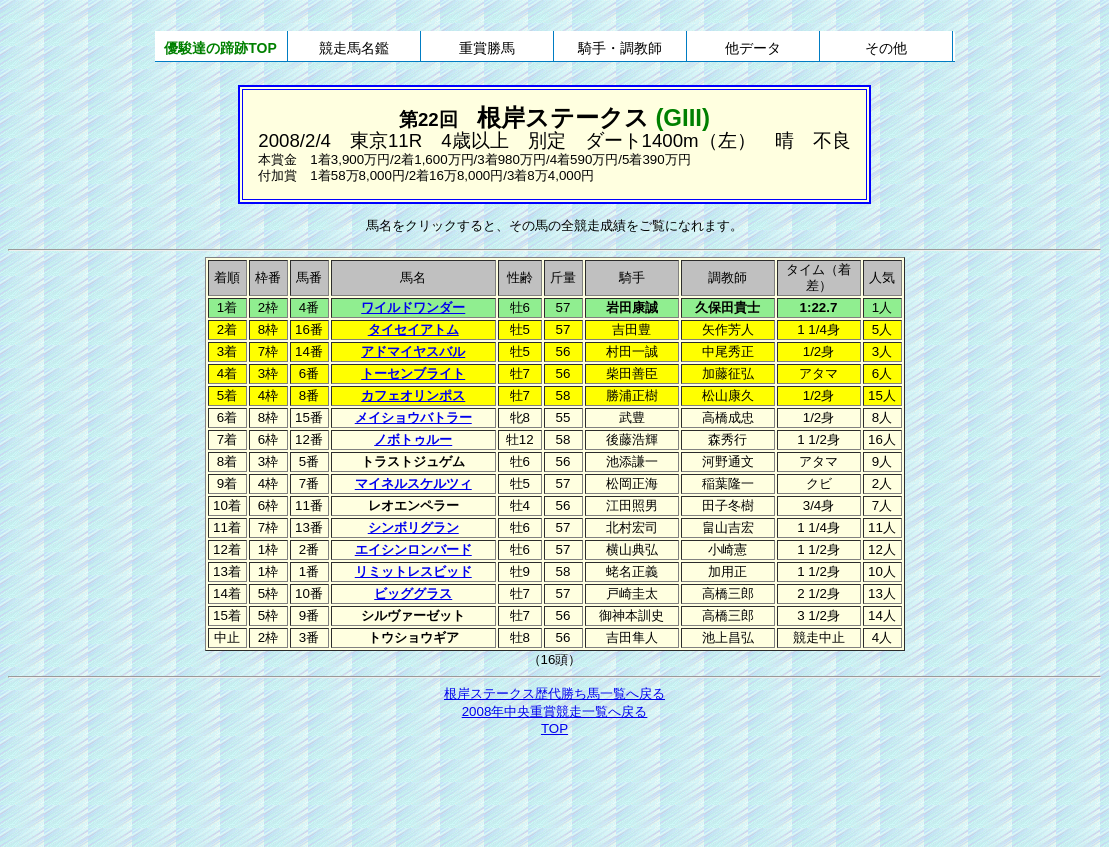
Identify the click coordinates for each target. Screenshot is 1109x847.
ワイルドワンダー (413, 307)
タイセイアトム (413, 329)
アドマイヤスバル (413, 351)
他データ (753, 48)
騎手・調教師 (620, 48)
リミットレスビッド (413, 571)
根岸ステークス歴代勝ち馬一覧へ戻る (554, 693)
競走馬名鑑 (354, 48)
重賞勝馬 (487, 48)
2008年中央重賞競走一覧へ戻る (555, 711)
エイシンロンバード (413, 549)
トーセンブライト (413, 373)
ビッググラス (413, 593)
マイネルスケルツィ (413, 483)
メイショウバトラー (413, 417)
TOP (554, 728)
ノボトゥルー (413, 439)
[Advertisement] (555, 794)
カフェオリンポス (413, 395)
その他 (886, 48)
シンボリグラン (413, 527)
